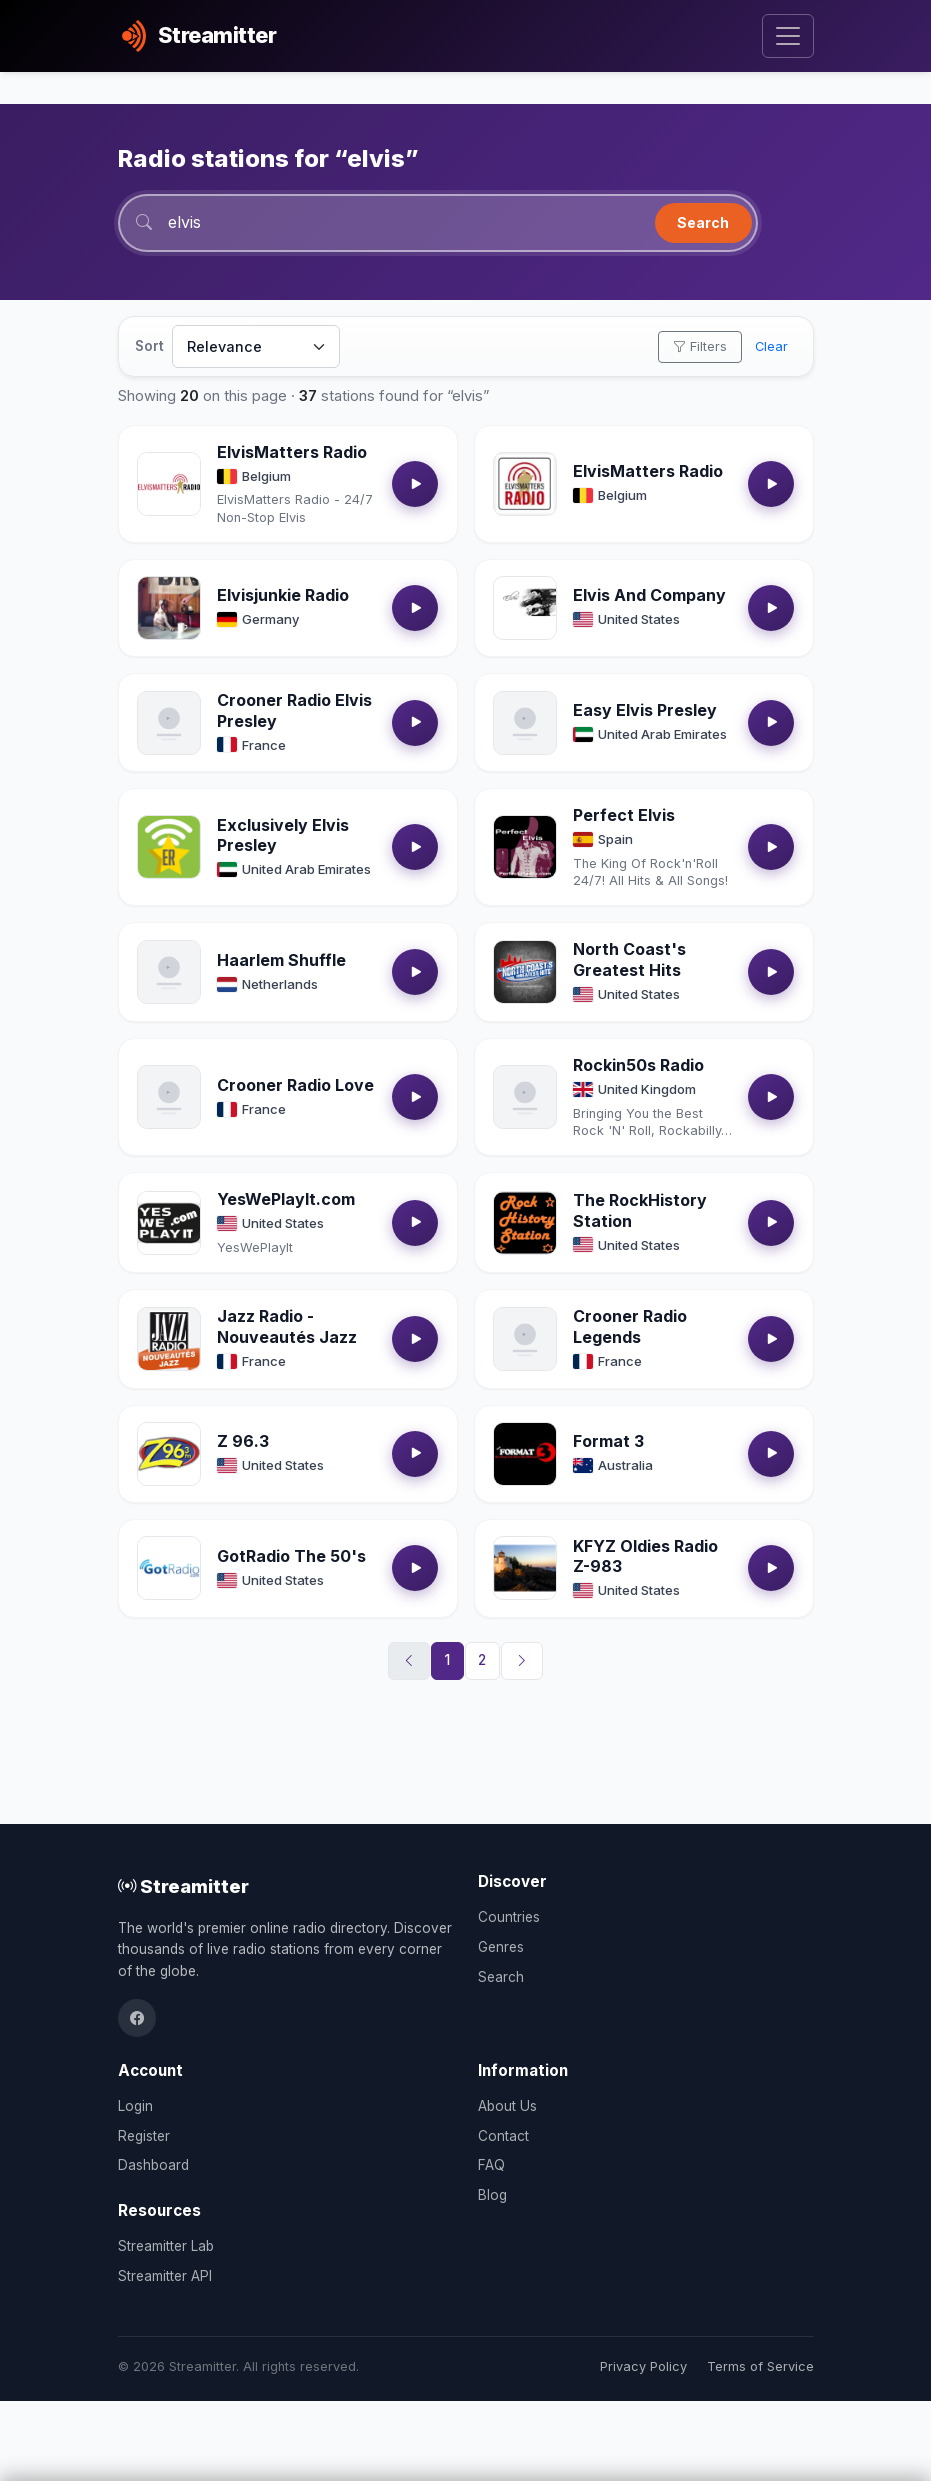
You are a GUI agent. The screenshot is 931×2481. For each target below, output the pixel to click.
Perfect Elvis (624, 815)
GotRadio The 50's (291, 1556)
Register (144, 2136)
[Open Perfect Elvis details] (525, 847)
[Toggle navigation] (787, 36)
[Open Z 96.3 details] (169, 1454)
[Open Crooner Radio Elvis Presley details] (169, 723)
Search (703, 222)
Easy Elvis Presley (645, 710)
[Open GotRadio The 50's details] (169, 1568)
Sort (149, 346)
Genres (501, 1947)
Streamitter (183, 1886)
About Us (507, 2106)
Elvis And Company (649, 595)
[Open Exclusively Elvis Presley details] (169, 847)
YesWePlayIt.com (286, 1199)
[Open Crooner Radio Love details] (169, 1097)
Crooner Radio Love (295, 1085)
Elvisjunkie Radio (283, 595)
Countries (509, 1917)
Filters (700, 346)
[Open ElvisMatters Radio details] (169, 484)
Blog (492, 2195)
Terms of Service (760, 2366)
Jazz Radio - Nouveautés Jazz (287, 1326)
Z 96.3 (243, 1441)
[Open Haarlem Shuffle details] (169, 972)
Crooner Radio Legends (630, 1326)
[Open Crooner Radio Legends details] (525, 1339)
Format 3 (608, 1441)
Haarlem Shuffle (281, 960)
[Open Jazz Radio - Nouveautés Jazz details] (169, 1339)
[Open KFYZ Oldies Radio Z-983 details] (525, 1568)
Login (135, 2106)
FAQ (491, 2165)
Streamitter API (165, 2276)
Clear (771, 346)
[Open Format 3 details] (525, 1454)
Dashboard (153, 2165)
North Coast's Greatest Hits (629, 959)
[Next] (522, 1661)
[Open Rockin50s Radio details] (525, 1097)
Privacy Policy (643, 2366)
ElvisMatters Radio (292, 452)
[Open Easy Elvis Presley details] (525, 723)
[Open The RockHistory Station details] (525, 1223)
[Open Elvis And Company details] (525, 608)
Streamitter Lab (166, 2246)
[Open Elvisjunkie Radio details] (169, 608)
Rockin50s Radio (638, 1065)
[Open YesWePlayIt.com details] (169, 1223)
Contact (503, 2136)
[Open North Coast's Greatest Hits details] (525, 972)
